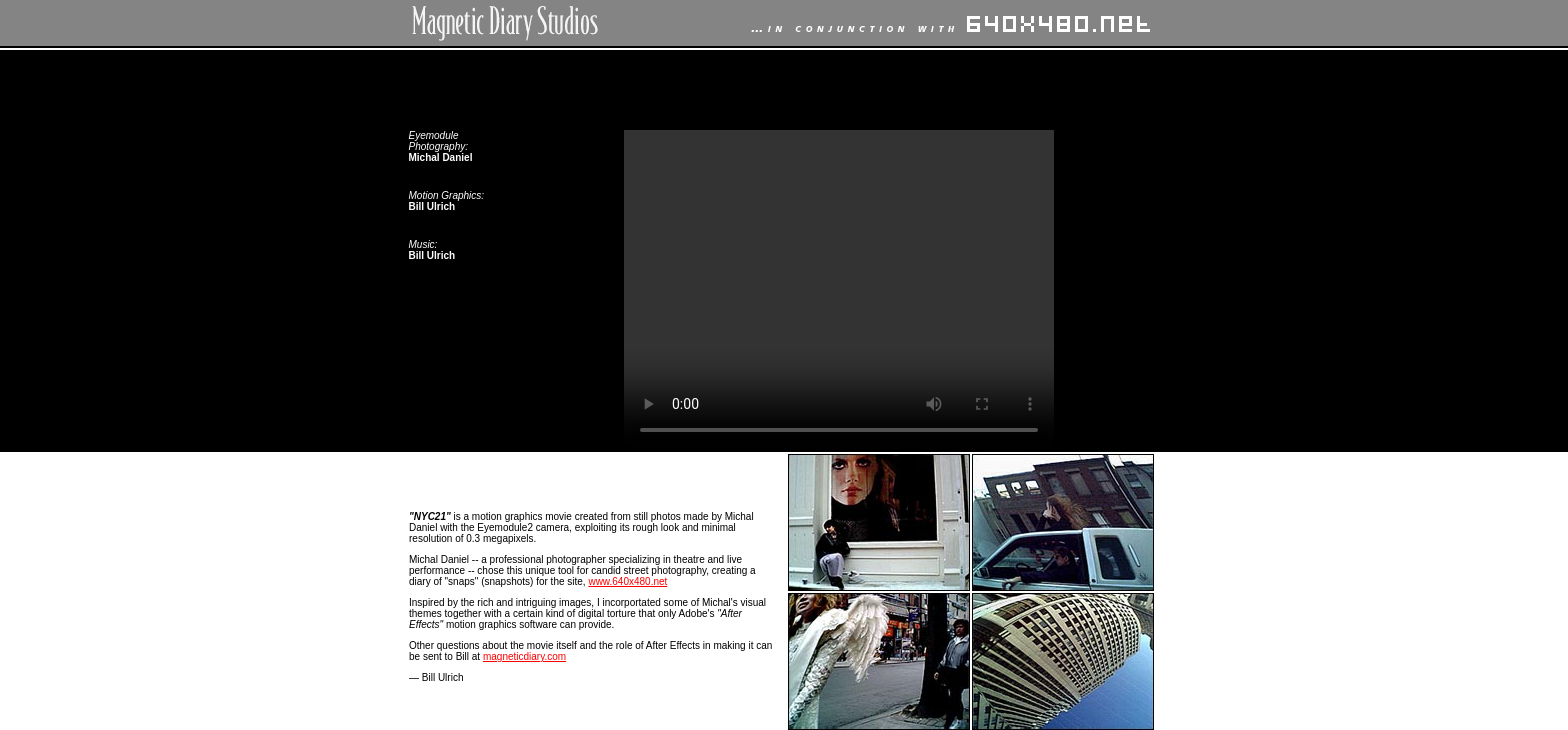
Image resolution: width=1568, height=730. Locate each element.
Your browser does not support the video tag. (839, 291)
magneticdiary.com (524, 656)
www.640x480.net (627, 581)
